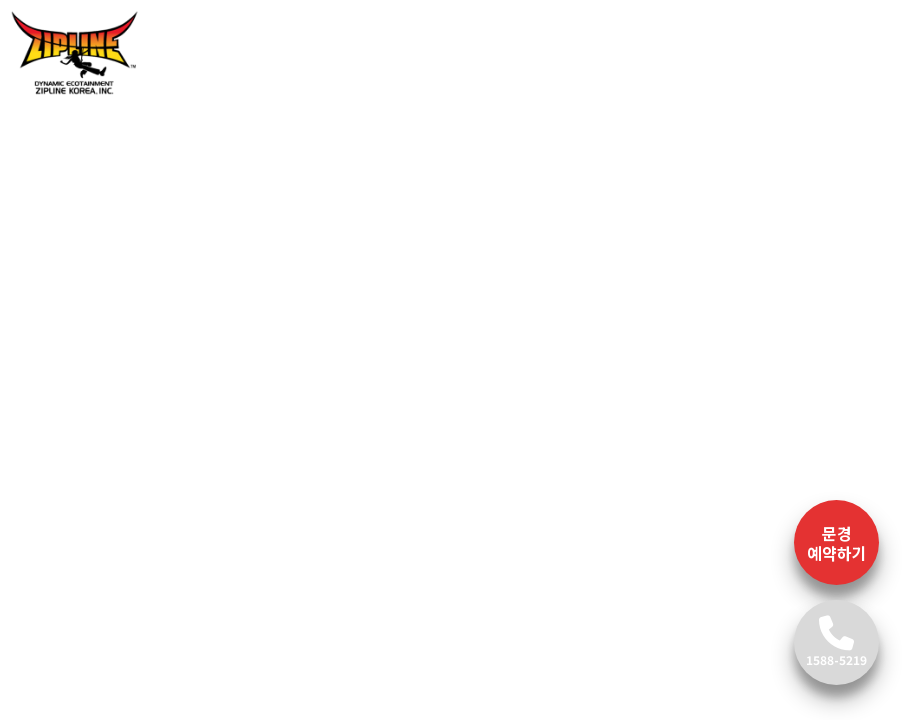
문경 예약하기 (837, 543)
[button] (65, 268)
